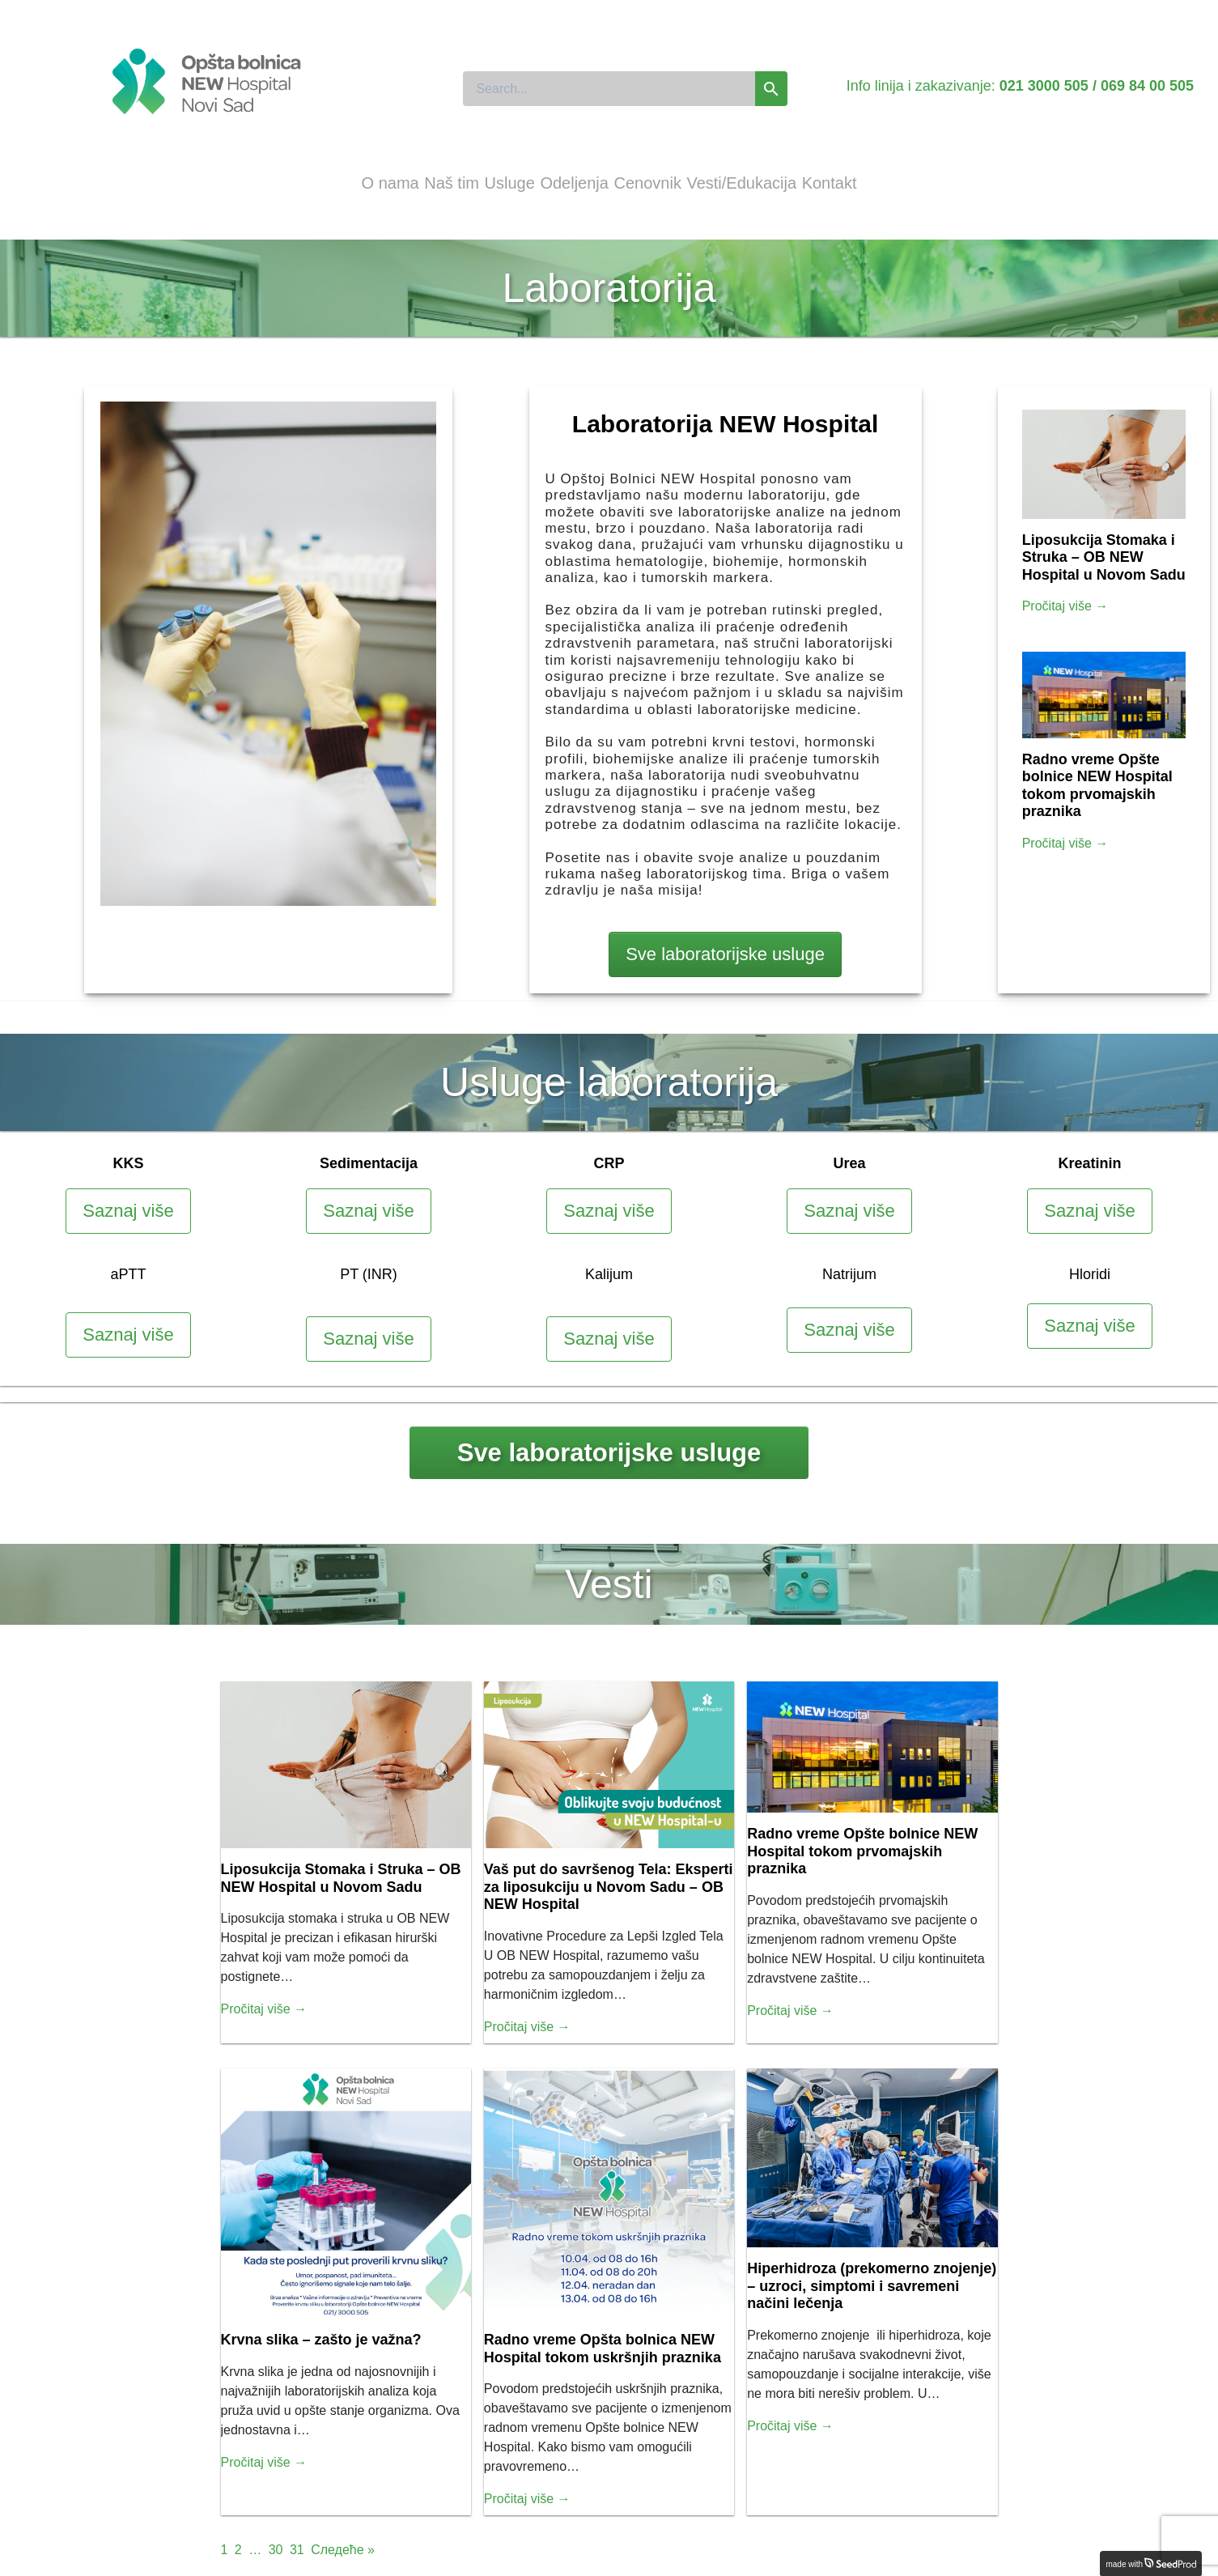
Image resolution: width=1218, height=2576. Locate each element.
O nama (390, 183)
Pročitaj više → (1065, 606)
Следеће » (343, 2550)
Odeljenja (574, 183)
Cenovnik (647, 183)
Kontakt (829, 183)
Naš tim (451, 183)
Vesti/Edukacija (741, 183)
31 (297, 2550)
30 (276, 2550)
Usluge (510, 183)
